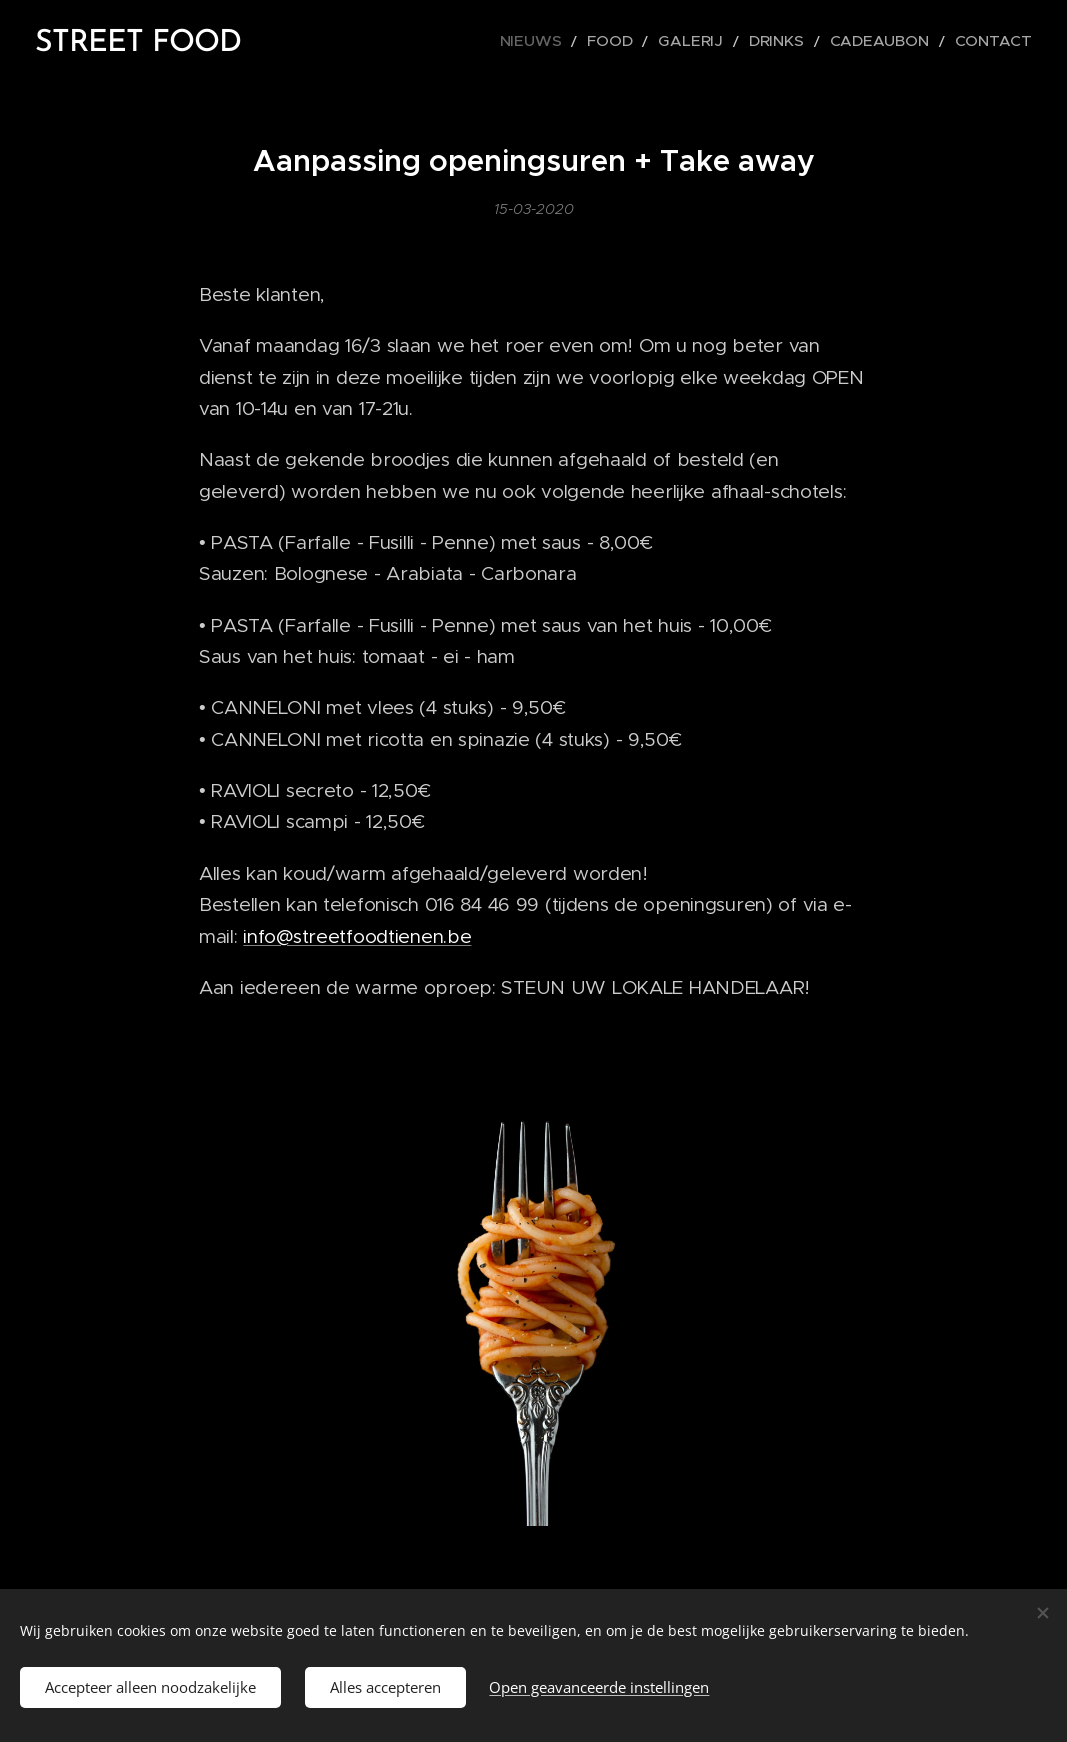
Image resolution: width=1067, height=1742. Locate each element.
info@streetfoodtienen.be (357, 936)
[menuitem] (587, 41)
